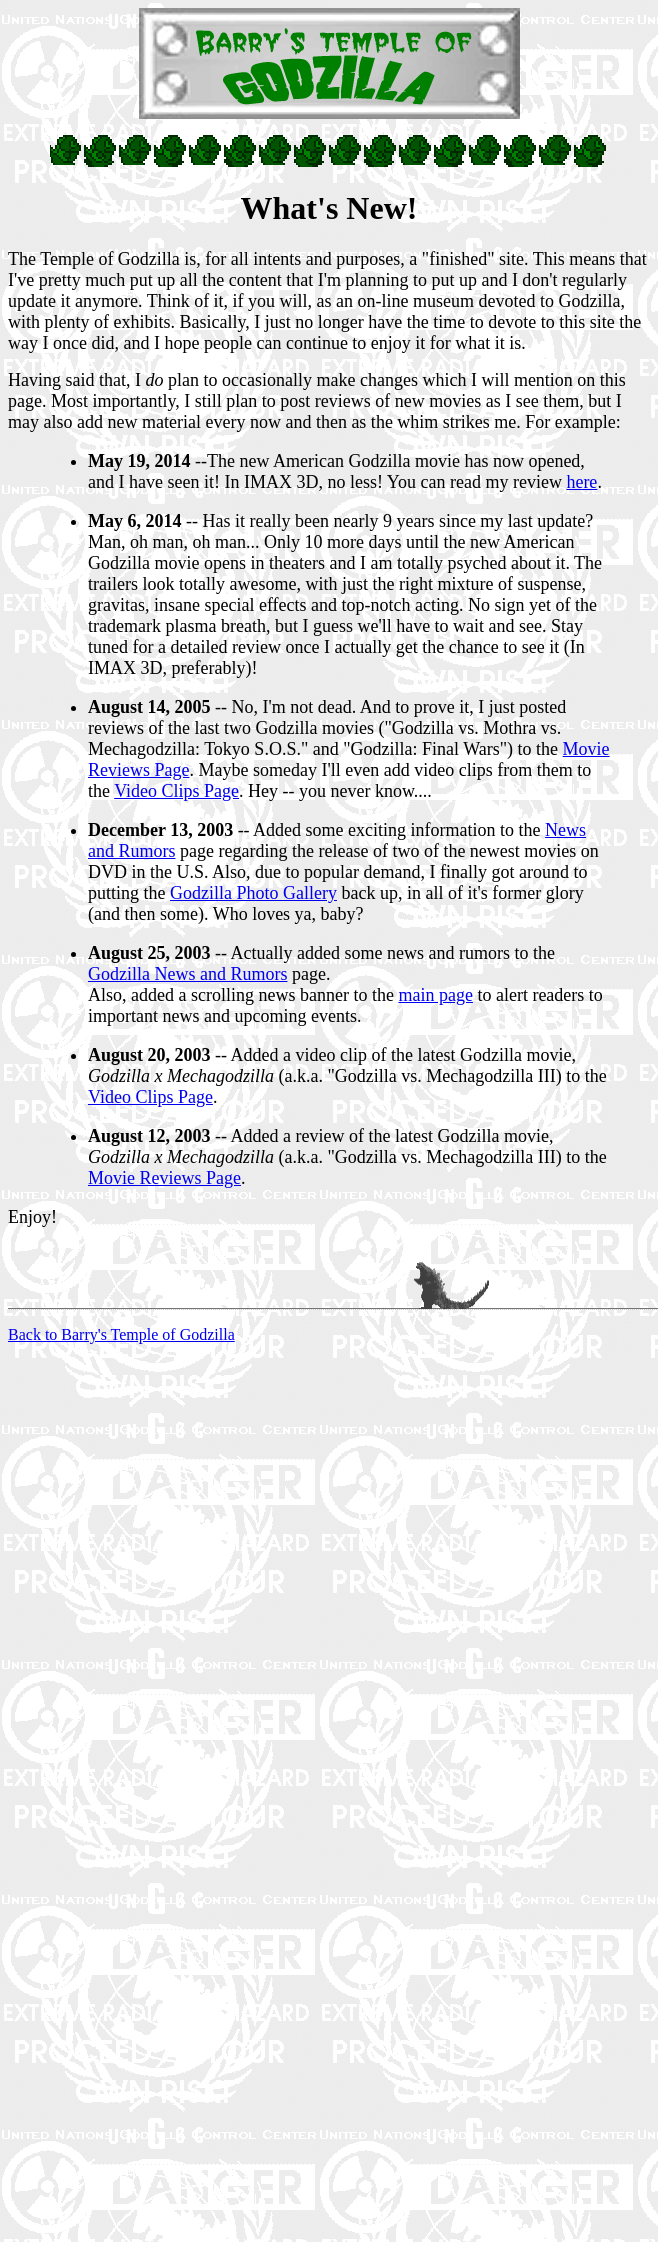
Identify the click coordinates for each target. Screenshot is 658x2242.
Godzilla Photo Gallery (253, 893)
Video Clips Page (176, 791)
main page (435, 995)
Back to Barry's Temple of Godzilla (121, 1334)
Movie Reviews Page (164, 1178)
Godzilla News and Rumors (187, 974)
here (581, 482)
